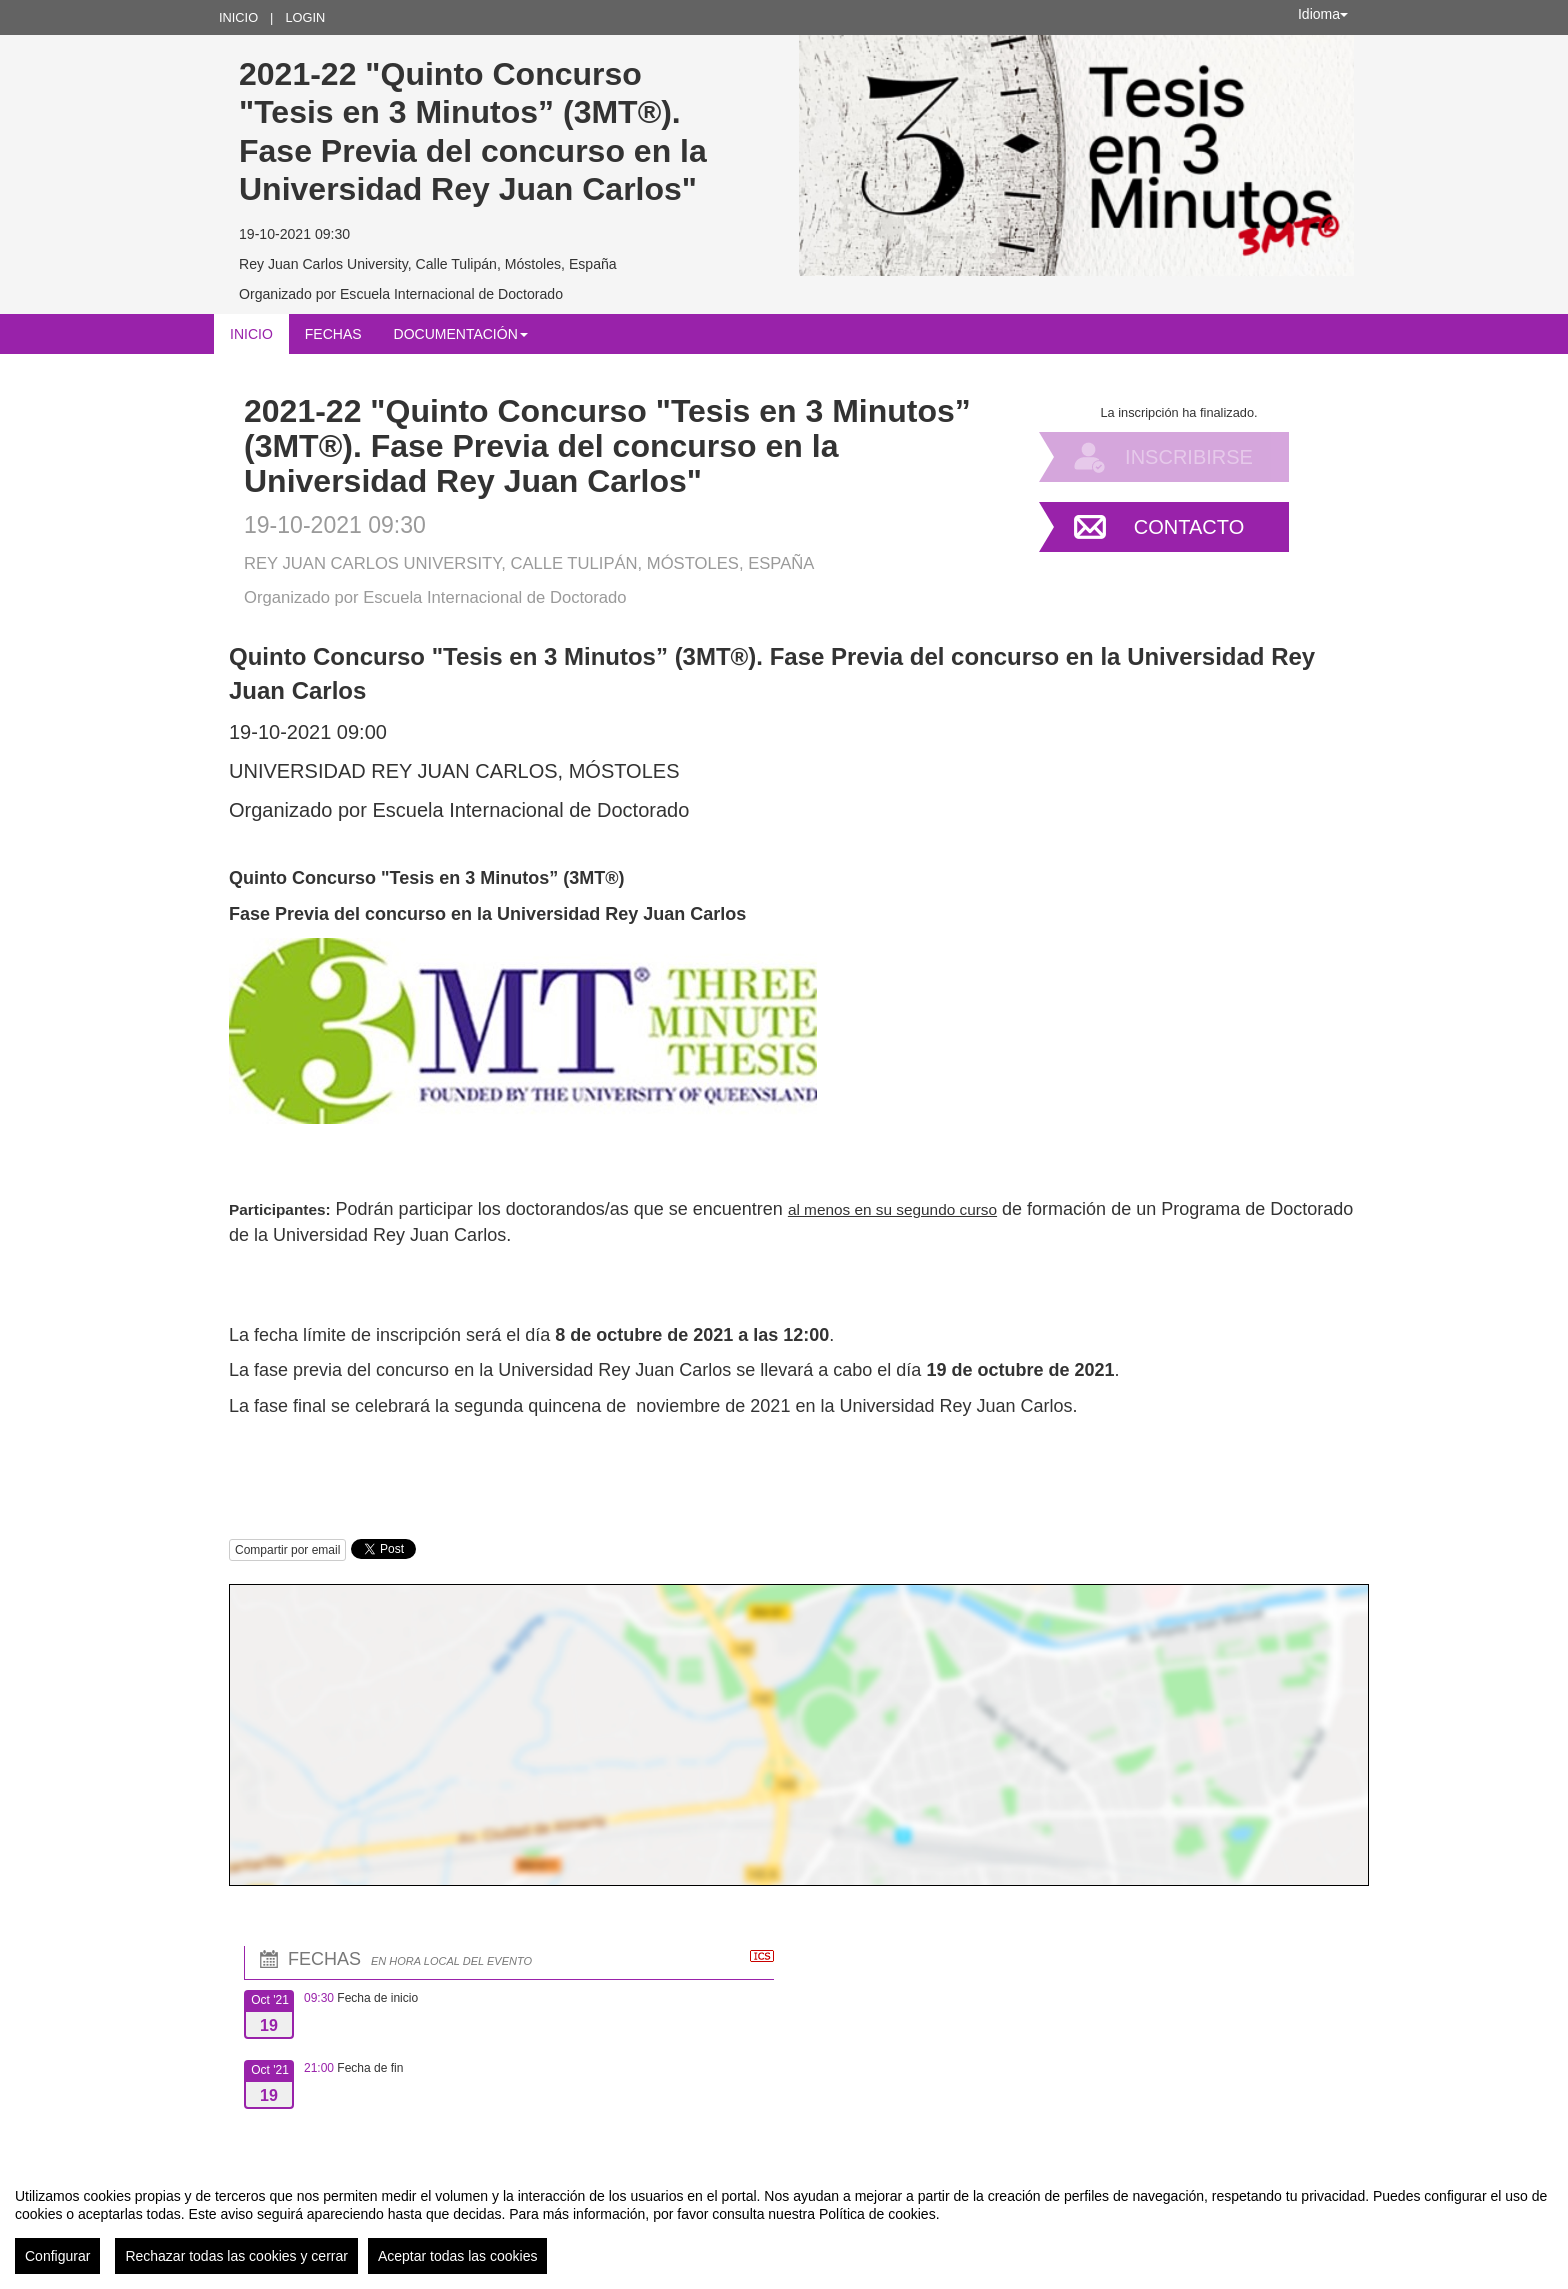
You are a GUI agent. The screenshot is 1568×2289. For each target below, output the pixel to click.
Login (305, 17)
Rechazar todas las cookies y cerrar (236, 2256)
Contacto (1189, 527)
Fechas (333, 334)
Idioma (1323, 14)
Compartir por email (287, 1550)
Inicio (238, 17)
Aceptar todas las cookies (458, 2256)
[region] (784, 2223)
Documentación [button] (461, 334)
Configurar (57, 2256)
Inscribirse (1189, 457)
